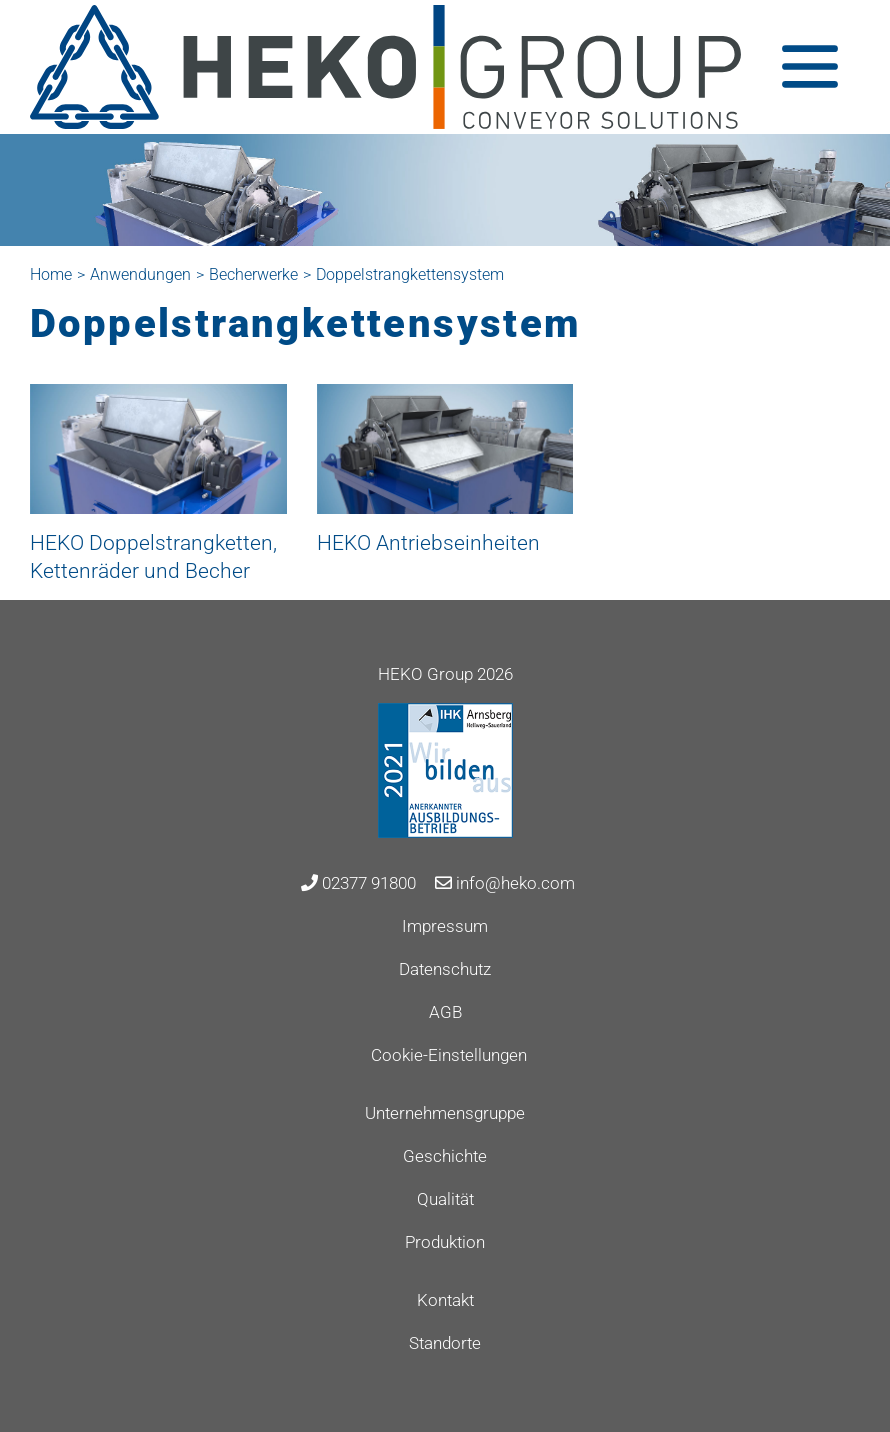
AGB (445, 1012)
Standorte (445, 1343)
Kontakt (445, 1300)
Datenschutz (445, 969)
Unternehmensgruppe (445, 1113)
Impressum (445, 926)
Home (51, 274)
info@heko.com (505, 883)
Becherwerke (253, 274)
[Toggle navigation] (810, 66)
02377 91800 (358, 883)
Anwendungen (140, 274)
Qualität (445, 1199)
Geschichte (445, 1156)
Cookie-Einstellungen (449, 1055)
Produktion (445, 1242)
